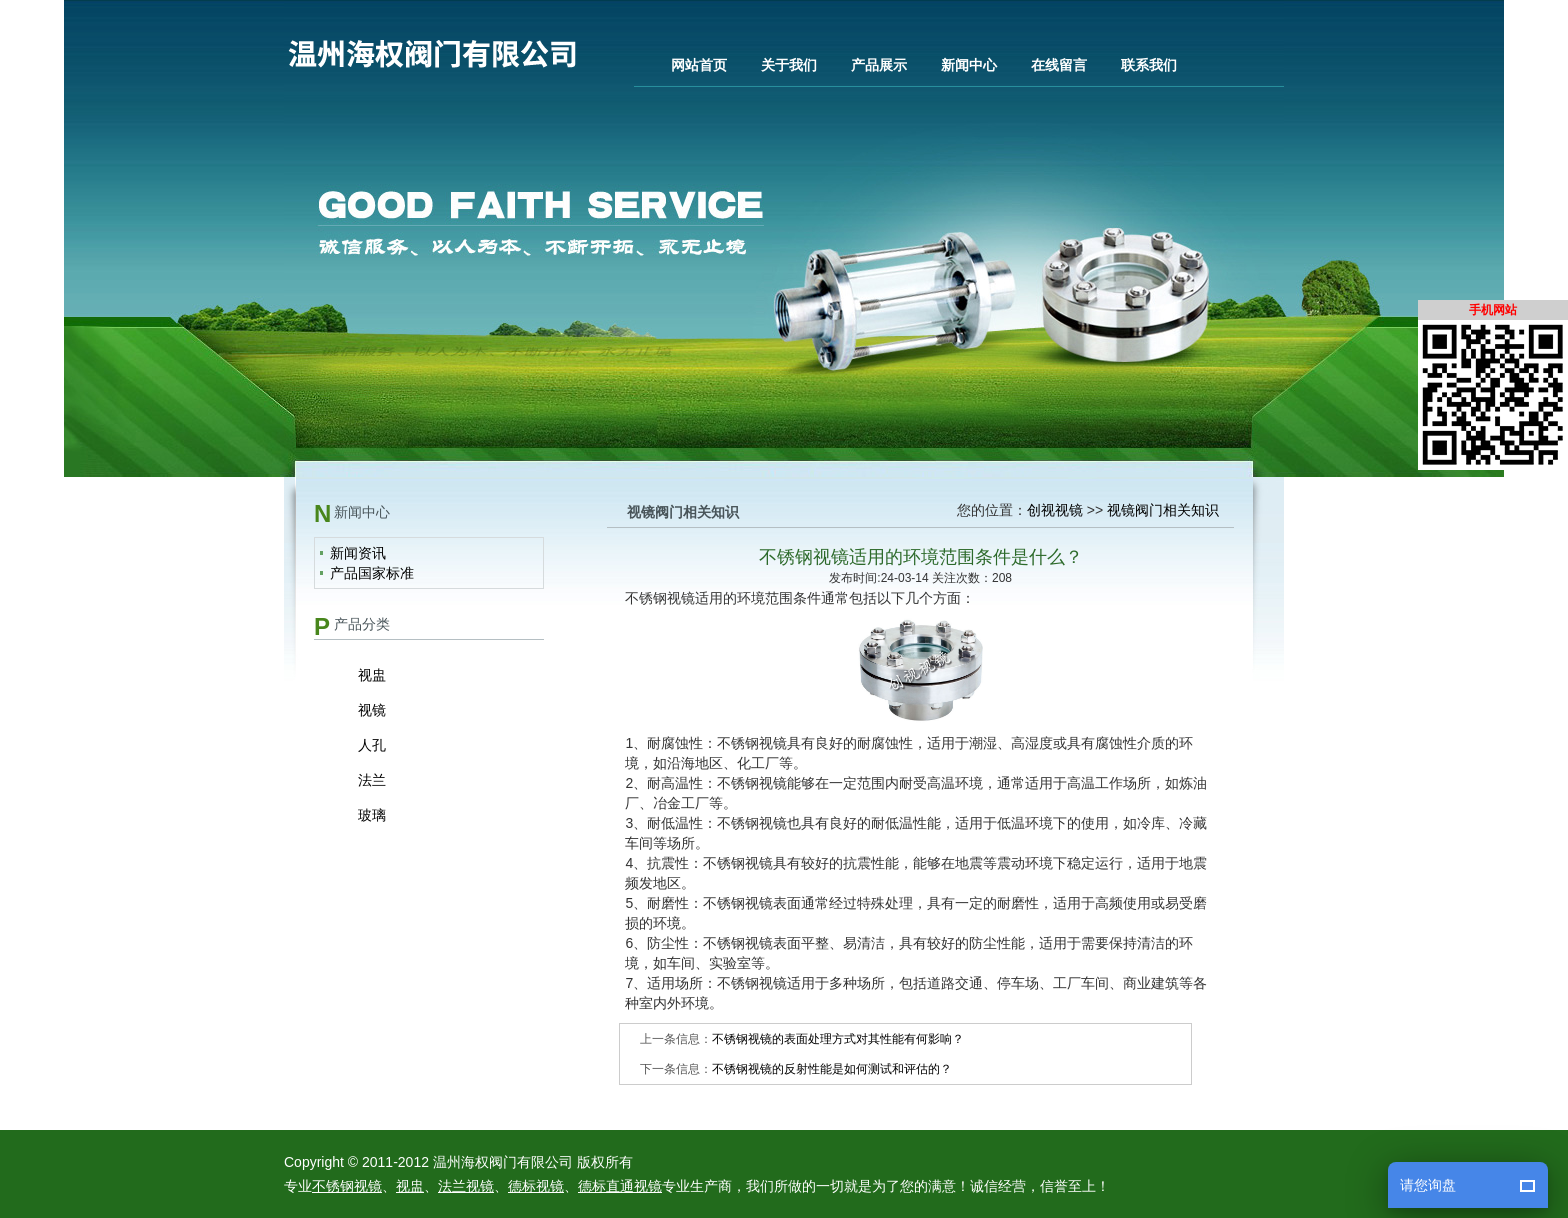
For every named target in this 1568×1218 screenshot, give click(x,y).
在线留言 (1059, 65)
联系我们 (1149, 65)
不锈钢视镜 (347, 1186)
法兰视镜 (466, 1186)
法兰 (372, 780)
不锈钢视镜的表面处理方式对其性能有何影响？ (838, 1039)
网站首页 (699, 65)
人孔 (372, 745)
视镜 (372, 710)
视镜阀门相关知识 (1163, 510)
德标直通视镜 (620, 1186)
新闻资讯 (358, 553)
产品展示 (879, 65)
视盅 (372, 675)
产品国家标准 (372, 573)
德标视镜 (536, 1186)
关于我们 (789, 65)
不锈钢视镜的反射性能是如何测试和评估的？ (832, 1069)
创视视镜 (1055, 510)
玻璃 (372, 815)
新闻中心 (969, 65)
